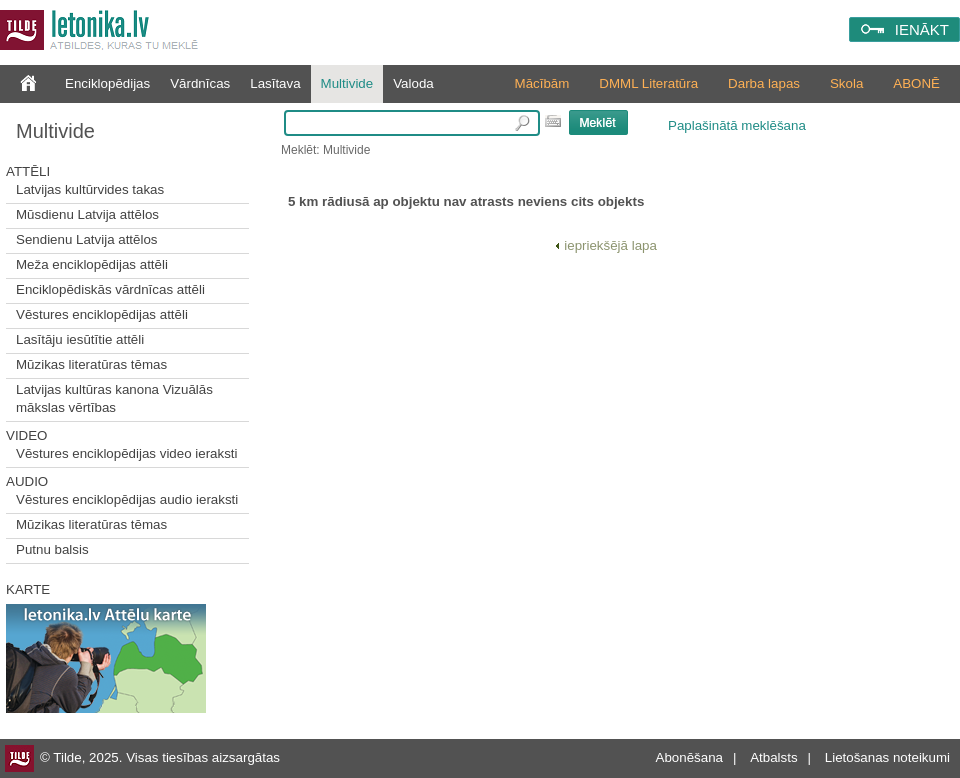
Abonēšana (689, 757)
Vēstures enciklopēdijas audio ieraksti (127, 499)
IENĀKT (922, 29)
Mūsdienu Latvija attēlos (87, 214)
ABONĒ (916, 83)
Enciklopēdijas (107, 83)
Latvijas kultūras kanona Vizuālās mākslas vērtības (114, 398)
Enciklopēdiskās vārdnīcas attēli (110, 289)
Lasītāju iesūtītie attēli (80, 339)
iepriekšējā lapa (605, 245)
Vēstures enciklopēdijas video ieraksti (127, 453)
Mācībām (542, 83)
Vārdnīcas (200, 83)
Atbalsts (773, 757)
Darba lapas (764, 83)
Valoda (413, 83)
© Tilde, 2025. (81, 757)
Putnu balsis (52, 549)
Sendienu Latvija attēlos (87, 239)
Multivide (347, 83)
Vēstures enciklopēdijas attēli (102, 314)
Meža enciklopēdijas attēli (92, 264)
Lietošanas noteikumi (887, 757)
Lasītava (275, 83)
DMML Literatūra (648, 83)
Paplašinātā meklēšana (737, 125)
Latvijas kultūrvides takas (90, 189)
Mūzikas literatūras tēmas (91, 364)
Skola (846, 83)
